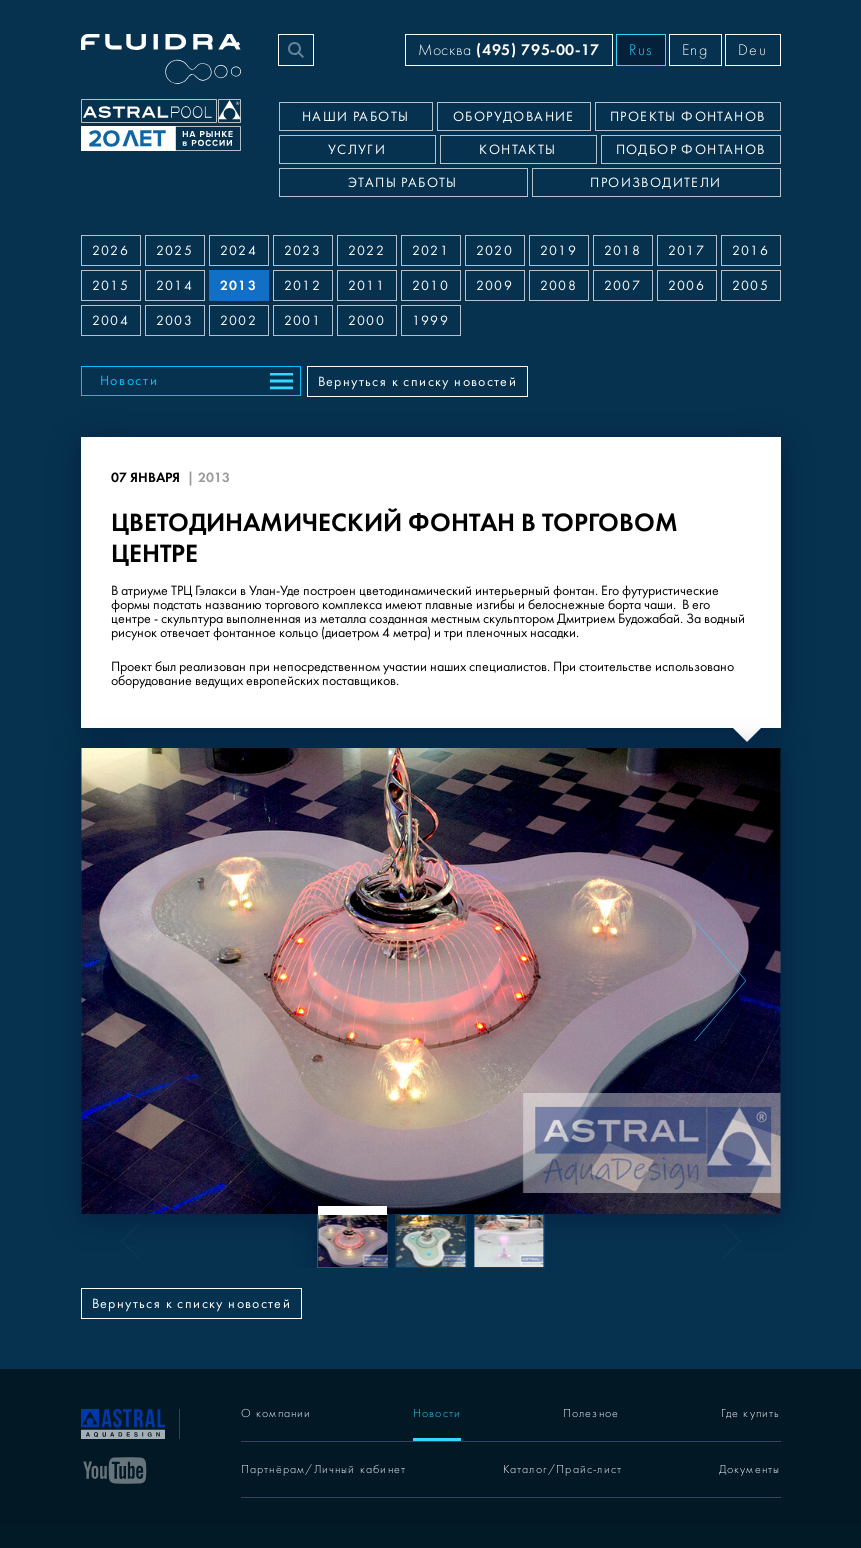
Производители (655, 183)
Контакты (517, 150)
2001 (303, 321)
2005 (751, 286)
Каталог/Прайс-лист (563, 1469)
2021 (431, 251)
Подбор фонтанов (691, 150)
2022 (367, 251)
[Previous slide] (142, 981)
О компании (276, 1413)
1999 (431, 321)
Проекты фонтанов (687, 117)
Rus (641, 50)
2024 (239, 251)
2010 (431, 286)
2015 (111, 286)
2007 (623, 286)
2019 (559, 251)
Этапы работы (403, 183)
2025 (175, 251)
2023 (303, 251)
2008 (559, 286)
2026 (111, 251)
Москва (509, 49)
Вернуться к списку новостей (418, 382)
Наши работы (355, 117)
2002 (239, 321)
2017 (687, 251)
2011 (367, 286)
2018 (623, 251)
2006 (687, 286)
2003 (175, 321)
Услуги (357, 150)
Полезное (591, 1413)
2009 (495, 286)
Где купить (751, 1413)
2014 (175, 286)
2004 (111, 321)
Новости (129, 381)
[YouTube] (115, 1469)
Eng (695, 50)
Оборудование (514, 117)
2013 (239, 285)
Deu (753, 50)
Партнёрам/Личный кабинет (324, 1469)
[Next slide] (720, 981)
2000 (367, 321)
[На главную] (123, 1422)
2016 (751, 251)
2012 (303, 286)
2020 (495, 251)
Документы (750, 1469)
